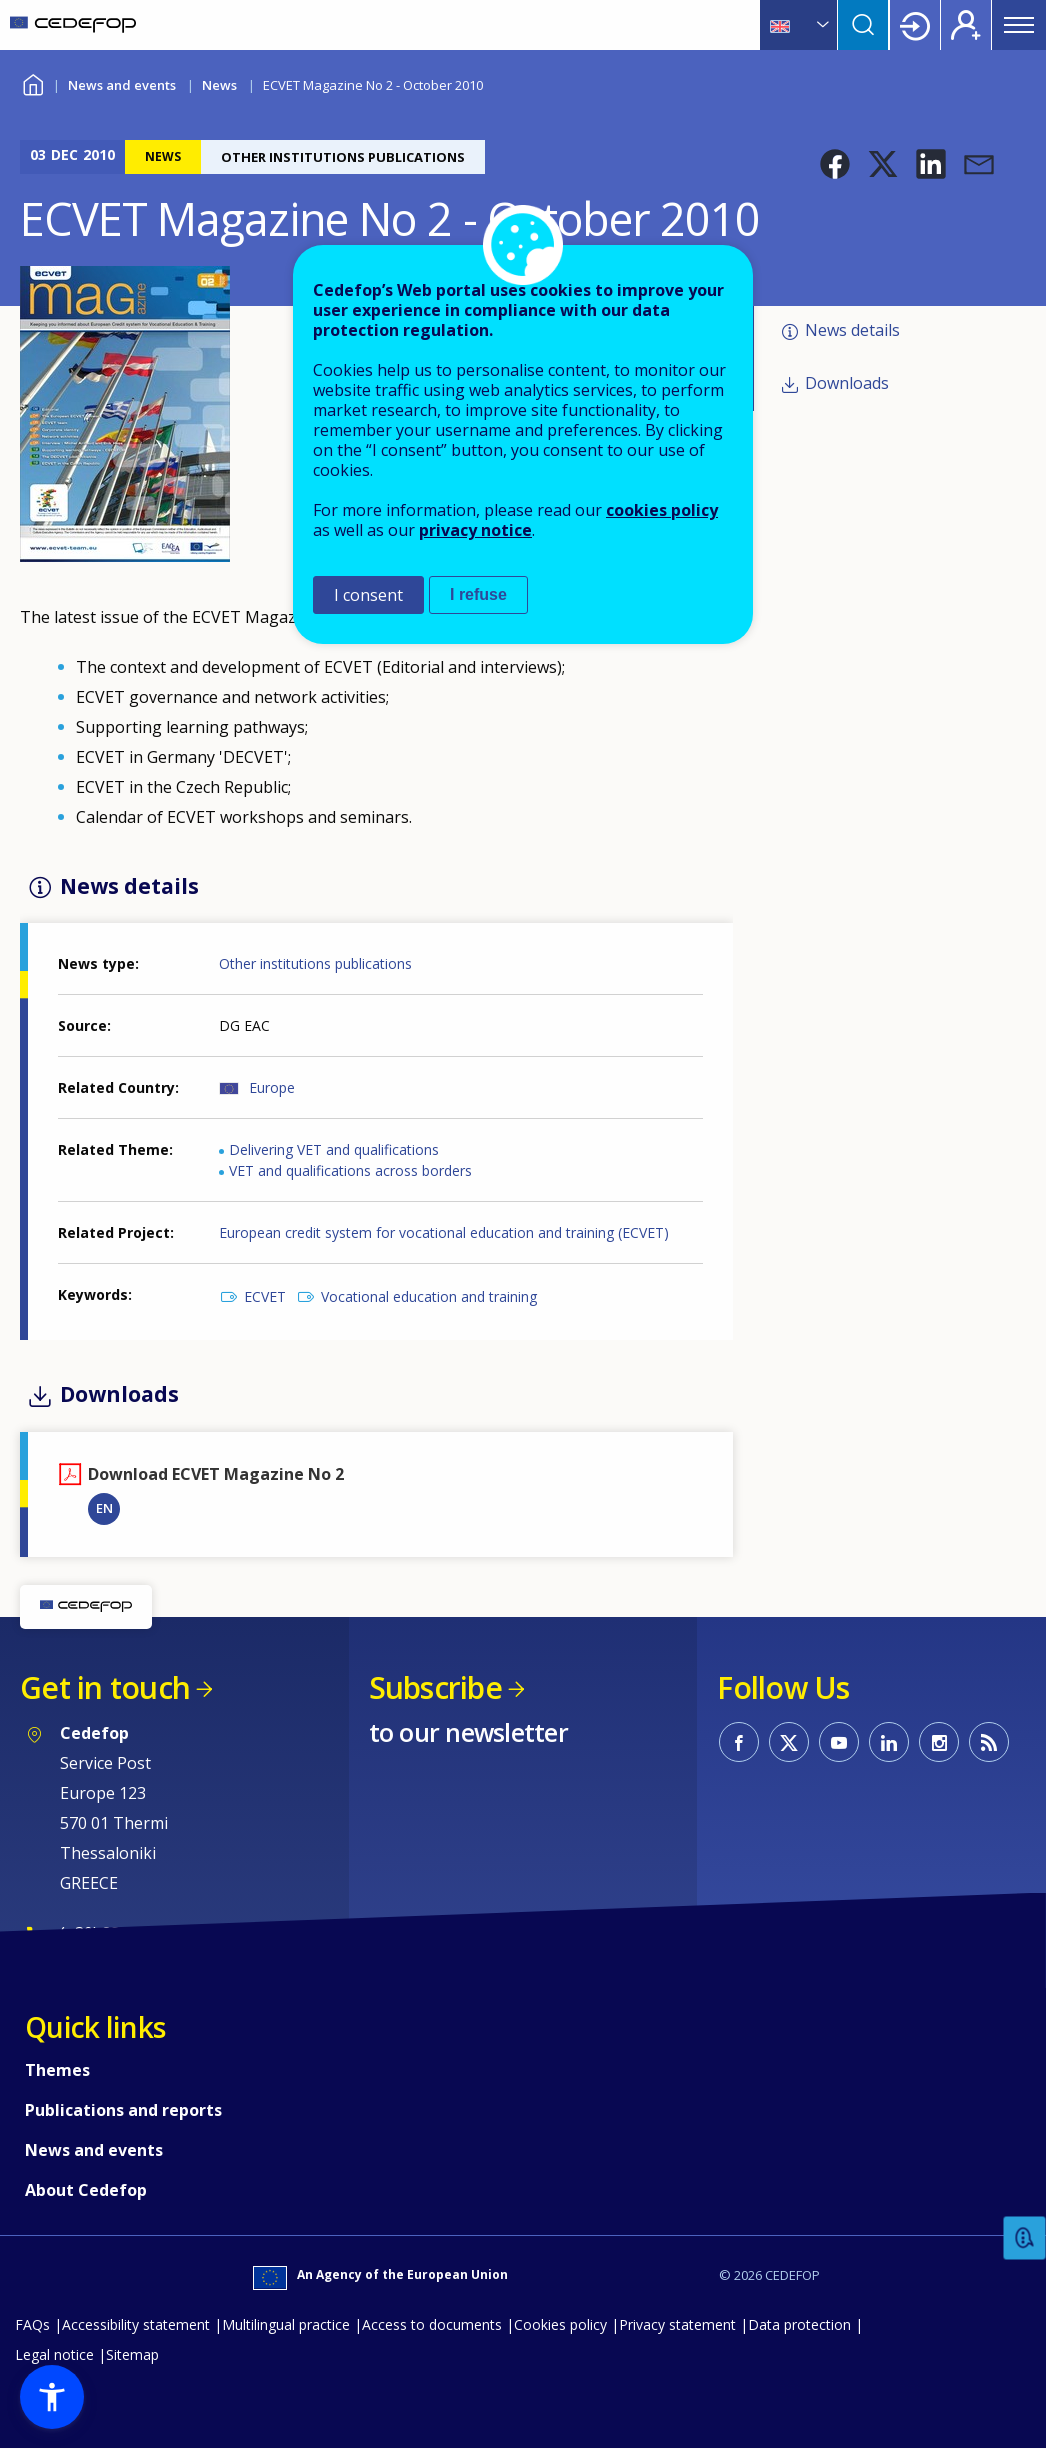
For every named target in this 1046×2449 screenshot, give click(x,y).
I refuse (478, 594)
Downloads (847, 383)
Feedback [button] (1025, 2238)
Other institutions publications (315, 963)
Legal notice (54, 2354)
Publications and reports (123, 2110)
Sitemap (132, 2354)
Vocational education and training (429, 1296)
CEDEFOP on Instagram (939, 1742)
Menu (1019, 25)
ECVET (265, 1296)
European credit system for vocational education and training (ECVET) (444, 1232)
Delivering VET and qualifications (334, 1149)
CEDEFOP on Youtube (839, 1742)
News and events (122, 85)
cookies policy (662, 510)
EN (104, 1508)
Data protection (799, 2324)
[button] (835, 164)
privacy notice (475, 530)
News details (852, 330)
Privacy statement (677, 2324)
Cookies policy (560, 2324)
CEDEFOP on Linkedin (889, 1742)
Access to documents (432, 2324)
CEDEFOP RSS (989, 1742)
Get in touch (105, 1687)
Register (966, 25)
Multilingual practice (286, 2324)
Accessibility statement (136, 2324)
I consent (368, 595)
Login (915, 25)
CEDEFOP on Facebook (739, 1742)
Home (32, 82)
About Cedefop (86, 2190)
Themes (57, 2070)
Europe (272, 1087)
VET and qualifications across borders (350, 1170)
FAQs (32, 2324)
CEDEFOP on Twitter (789, 1742)
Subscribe (435, 1687)
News (219, 85)
